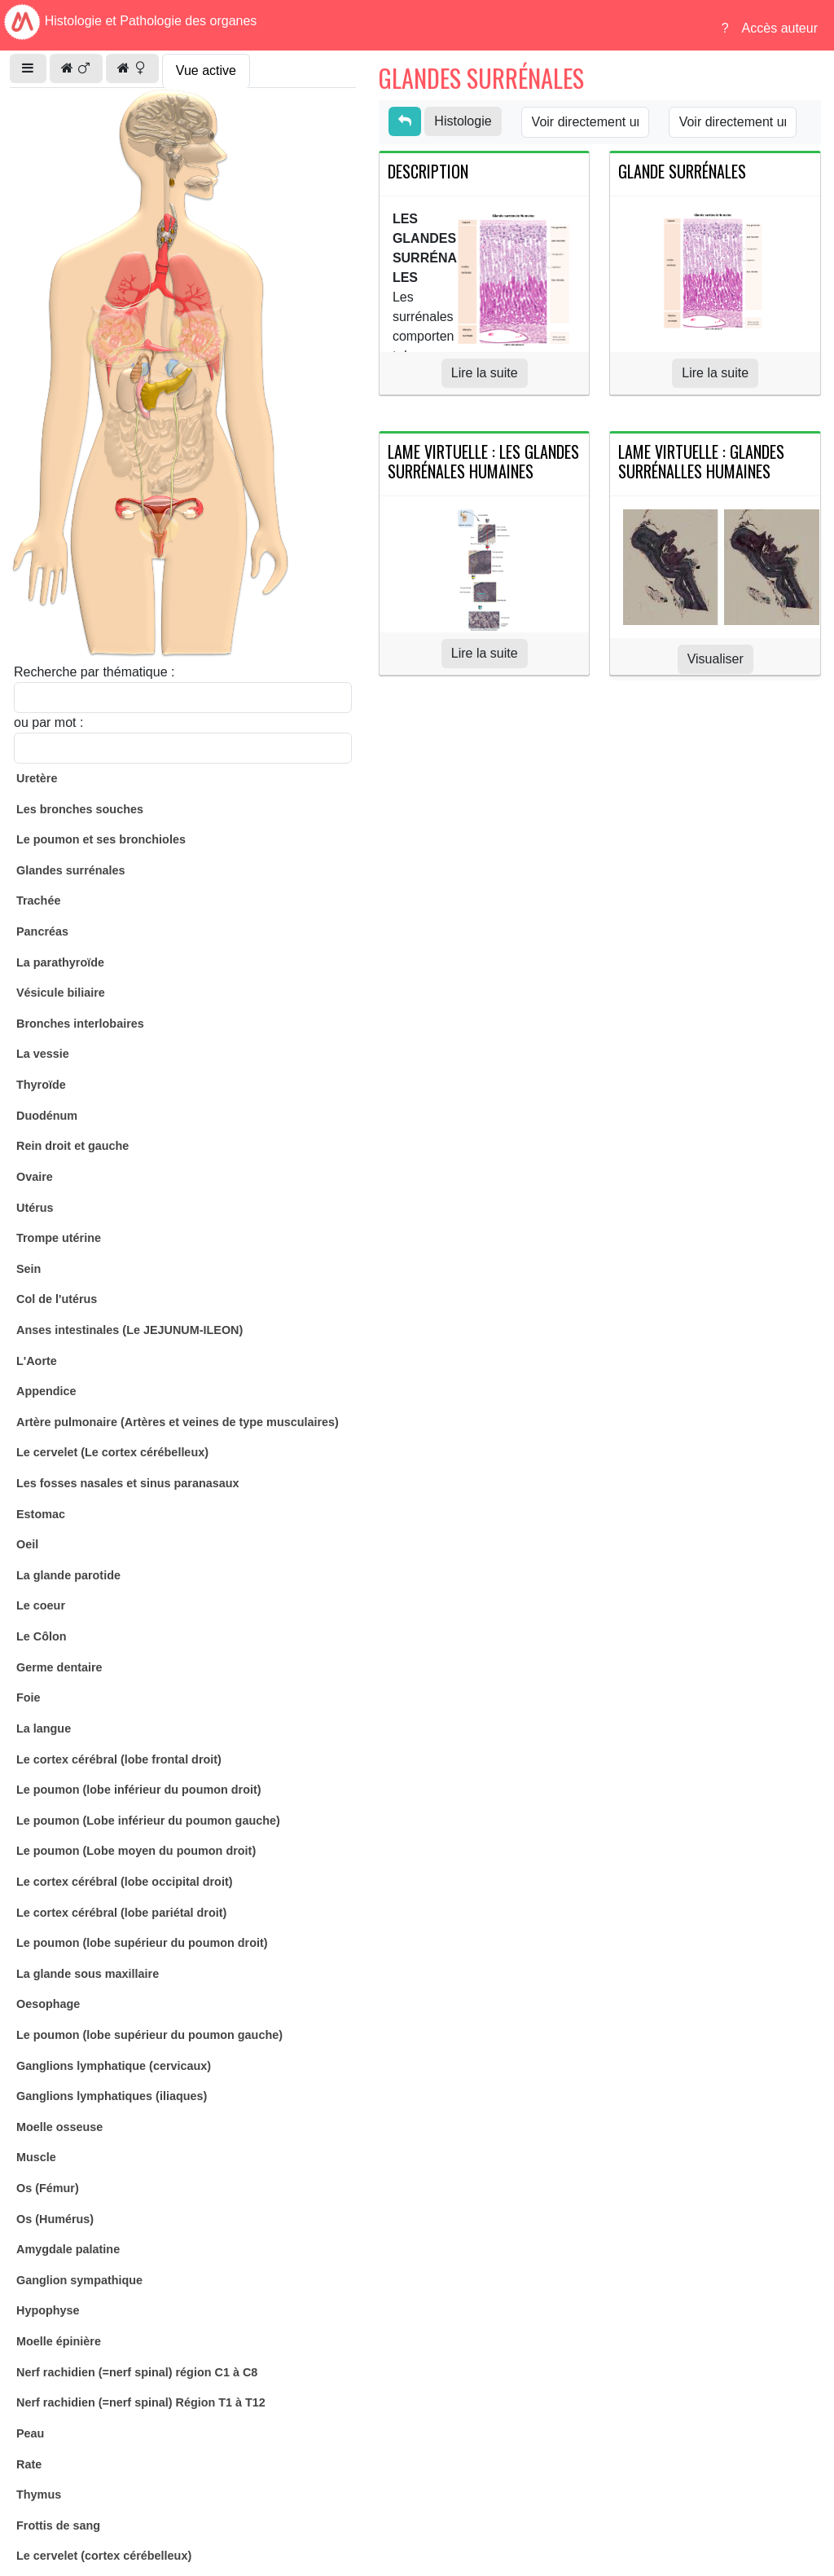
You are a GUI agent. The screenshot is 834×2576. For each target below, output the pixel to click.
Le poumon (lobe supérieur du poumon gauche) (149, 2034)
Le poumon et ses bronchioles (101, 839)
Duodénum (46, 1115)
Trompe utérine (58, 1237)
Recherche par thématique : (94, 672)
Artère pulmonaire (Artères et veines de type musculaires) (177, 1422)
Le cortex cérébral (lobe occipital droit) (124, 1881)
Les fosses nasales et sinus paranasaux (127, 1483)
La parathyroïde (60, 962)
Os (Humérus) (55, 2219)
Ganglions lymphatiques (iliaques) (111, 2096)
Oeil (27, 1544)
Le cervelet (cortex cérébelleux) (103, 2555)
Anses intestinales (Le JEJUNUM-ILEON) (129, 1329)
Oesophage (48, 2003)
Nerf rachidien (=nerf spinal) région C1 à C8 (136, 2372)
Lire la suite (484, 373)
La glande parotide (68, 1575)
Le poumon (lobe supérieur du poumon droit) (142, 1942)
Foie (28, 1697)
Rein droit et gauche (72, 1145)
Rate (29, 2464)
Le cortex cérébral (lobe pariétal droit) (121, 1912)
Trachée (38, 900)
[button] (28, 68)
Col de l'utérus (56, 1299)
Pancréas (42, 931)
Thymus (38, 2494)
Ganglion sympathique (79, 2280)
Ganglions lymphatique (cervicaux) (113, 2065)
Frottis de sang (58, 2525)
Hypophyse (48, 2310)
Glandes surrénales (70, 870)
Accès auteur (780, 28)
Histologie (462, 121)
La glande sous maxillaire (87, 1973)
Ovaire (34, 1176)
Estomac (40, 1514)
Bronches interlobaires (80, 1023)
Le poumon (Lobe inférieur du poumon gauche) (148, 1820)
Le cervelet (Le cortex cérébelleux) (112, 1452)
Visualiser (715, 659)
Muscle (36, 2157)
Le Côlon (41, 1636)
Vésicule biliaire (60, 992)
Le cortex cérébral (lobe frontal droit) (119, 1759)
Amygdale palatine (68, 2249)
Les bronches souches (79, 809)
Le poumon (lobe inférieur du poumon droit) (138, 1789)
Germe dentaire (59, 1667)
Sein (28, 1268)
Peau (30, 2433)
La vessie (42, 1053)
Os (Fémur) (47, 2188)
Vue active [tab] (206, 70)
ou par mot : (48, 722)
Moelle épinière (58, 2341)
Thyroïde (41, 1084)
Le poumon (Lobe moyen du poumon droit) (136, 1850)
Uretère (36, 778)
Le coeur (40, 1605)
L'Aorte (36, 1360)
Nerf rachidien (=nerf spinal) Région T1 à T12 (141, 2402)
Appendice (46, 1391)
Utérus (35, 1207)
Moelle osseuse (59, 2126)
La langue (43, 1728)
